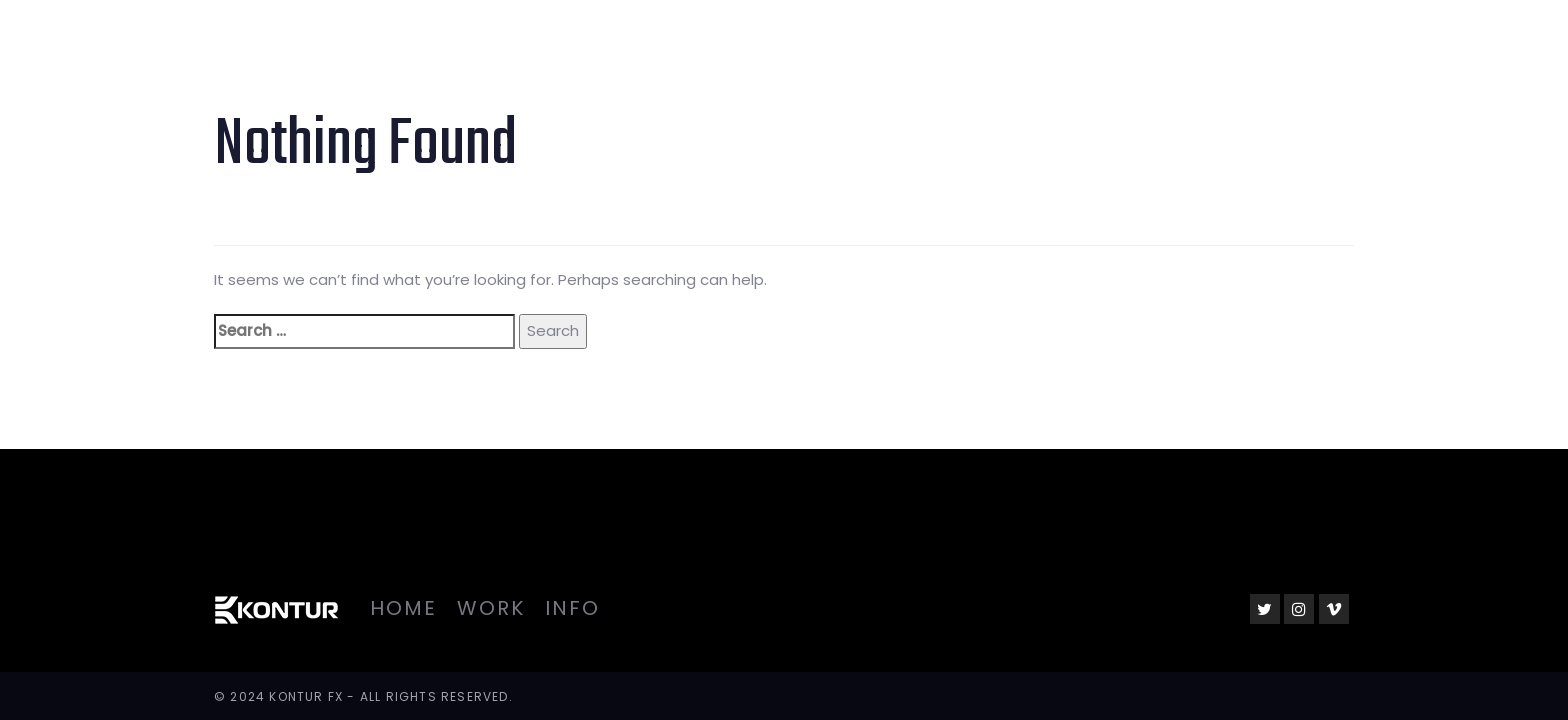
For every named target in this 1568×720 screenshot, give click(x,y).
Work (491, 608)
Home (403, 608)
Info (572, 608)
